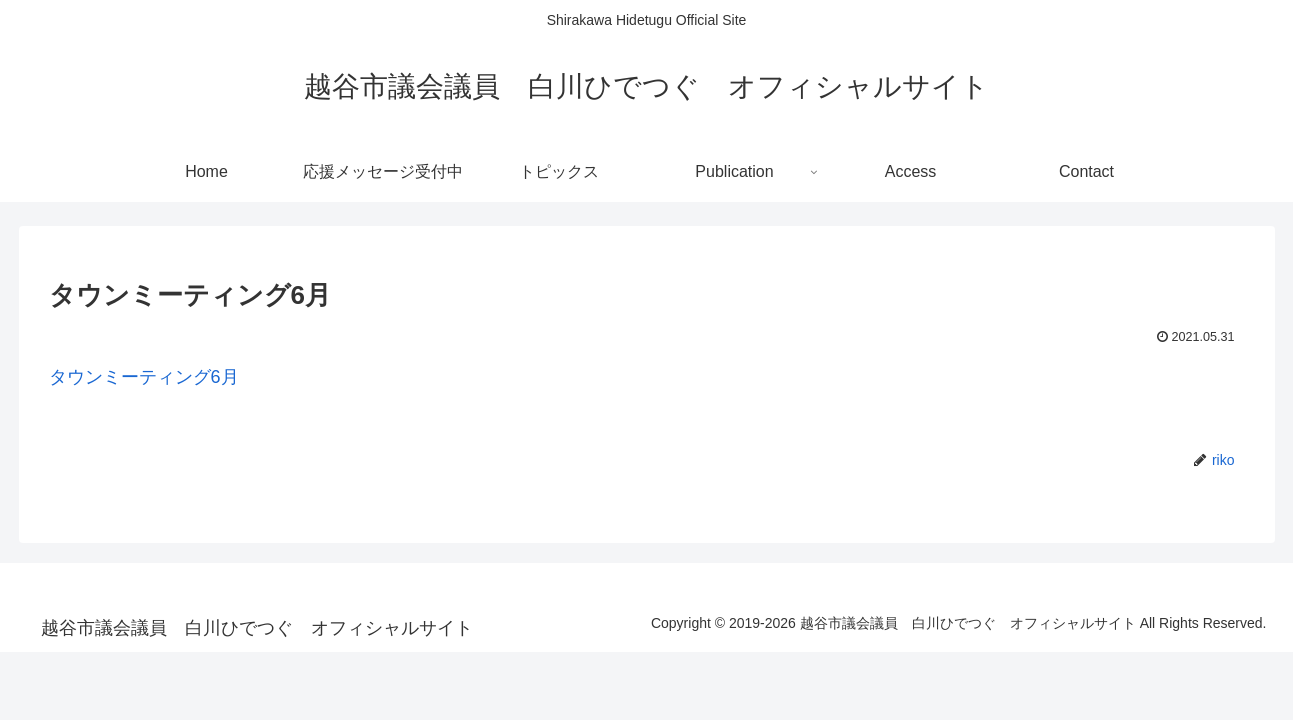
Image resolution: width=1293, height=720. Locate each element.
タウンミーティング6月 (144, 377)
